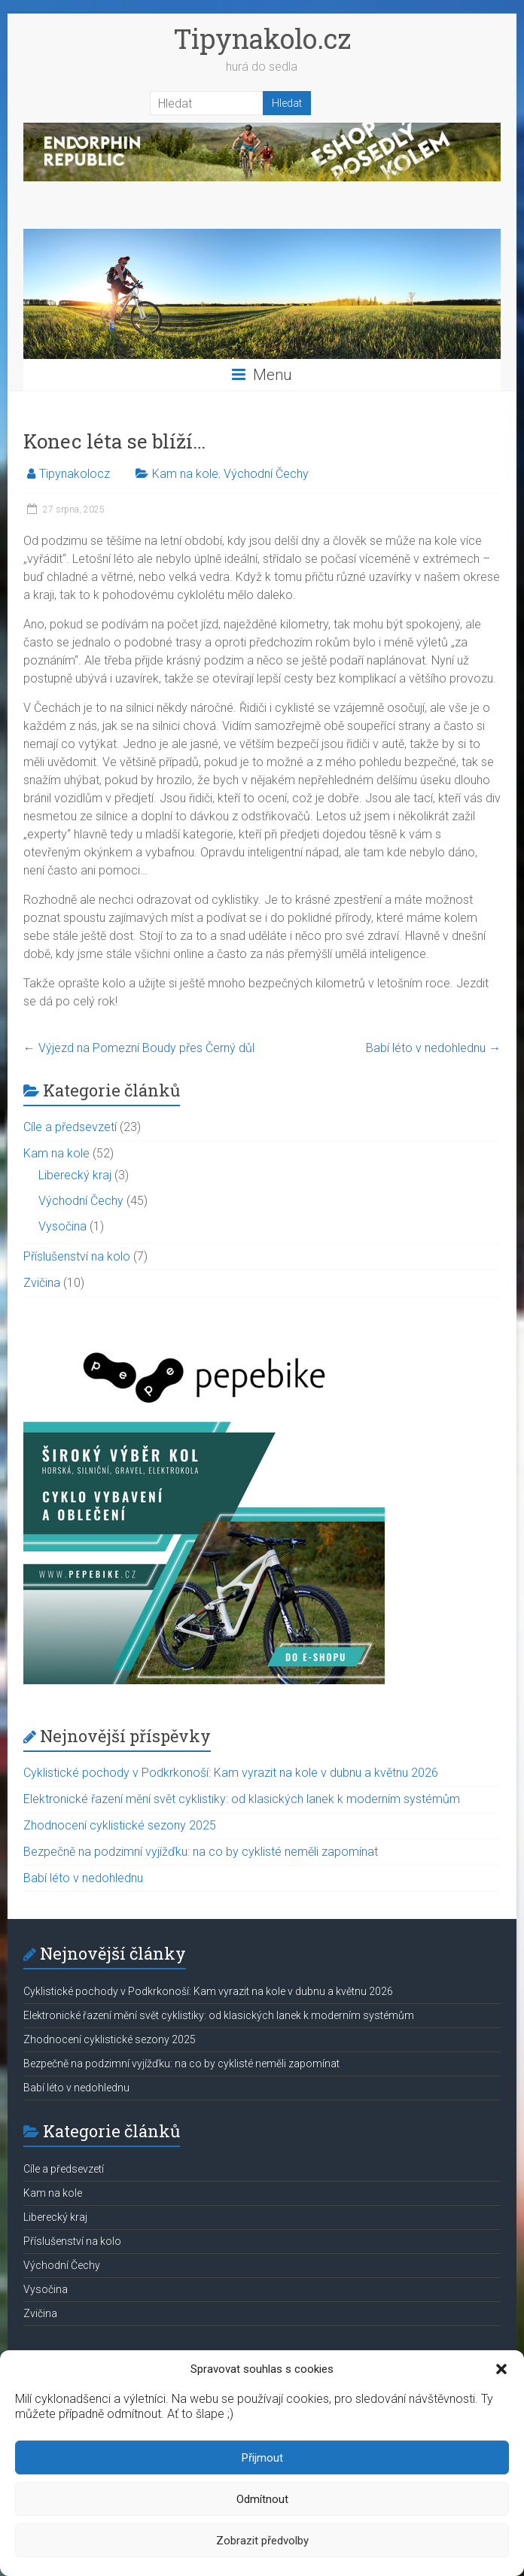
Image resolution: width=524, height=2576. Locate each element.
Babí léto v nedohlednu (433, 1048)
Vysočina (62, 1226)
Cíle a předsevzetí (70, 1127)
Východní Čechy (266, 474)
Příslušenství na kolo (76, 1256)
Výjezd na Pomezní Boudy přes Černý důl (138, 1048)
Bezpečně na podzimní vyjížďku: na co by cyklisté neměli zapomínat (200, 1852)
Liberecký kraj (74, 1175)
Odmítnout (262, 2499)
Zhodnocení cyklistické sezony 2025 (119, 1825)
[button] (501, 2369)
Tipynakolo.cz (262, 38)
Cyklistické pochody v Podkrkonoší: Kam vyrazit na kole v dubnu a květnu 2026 (230, 1772)
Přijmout (262, 2458)
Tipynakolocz (74, 474)
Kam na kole (185, 474)
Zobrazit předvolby (262, 2540)
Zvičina (41, 1283)
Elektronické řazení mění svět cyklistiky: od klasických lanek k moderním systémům (241, 1799)
